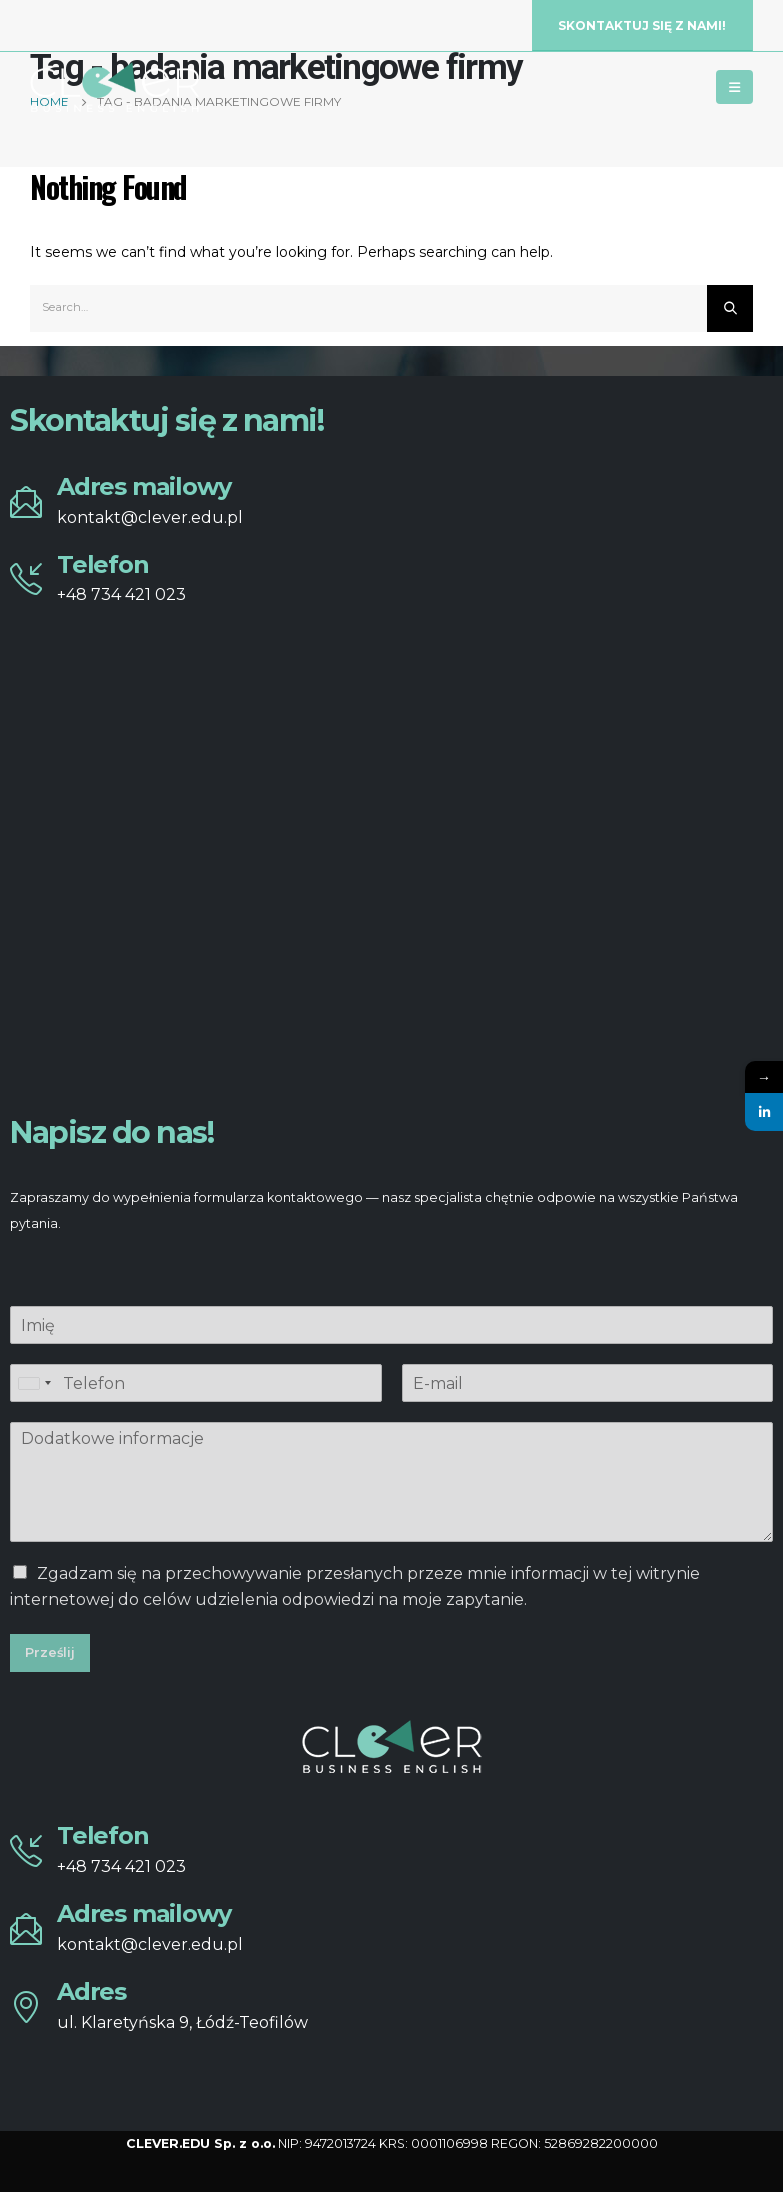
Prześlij (50, 1652)
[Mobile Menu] (734, 87)
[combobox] (34, 1383)
